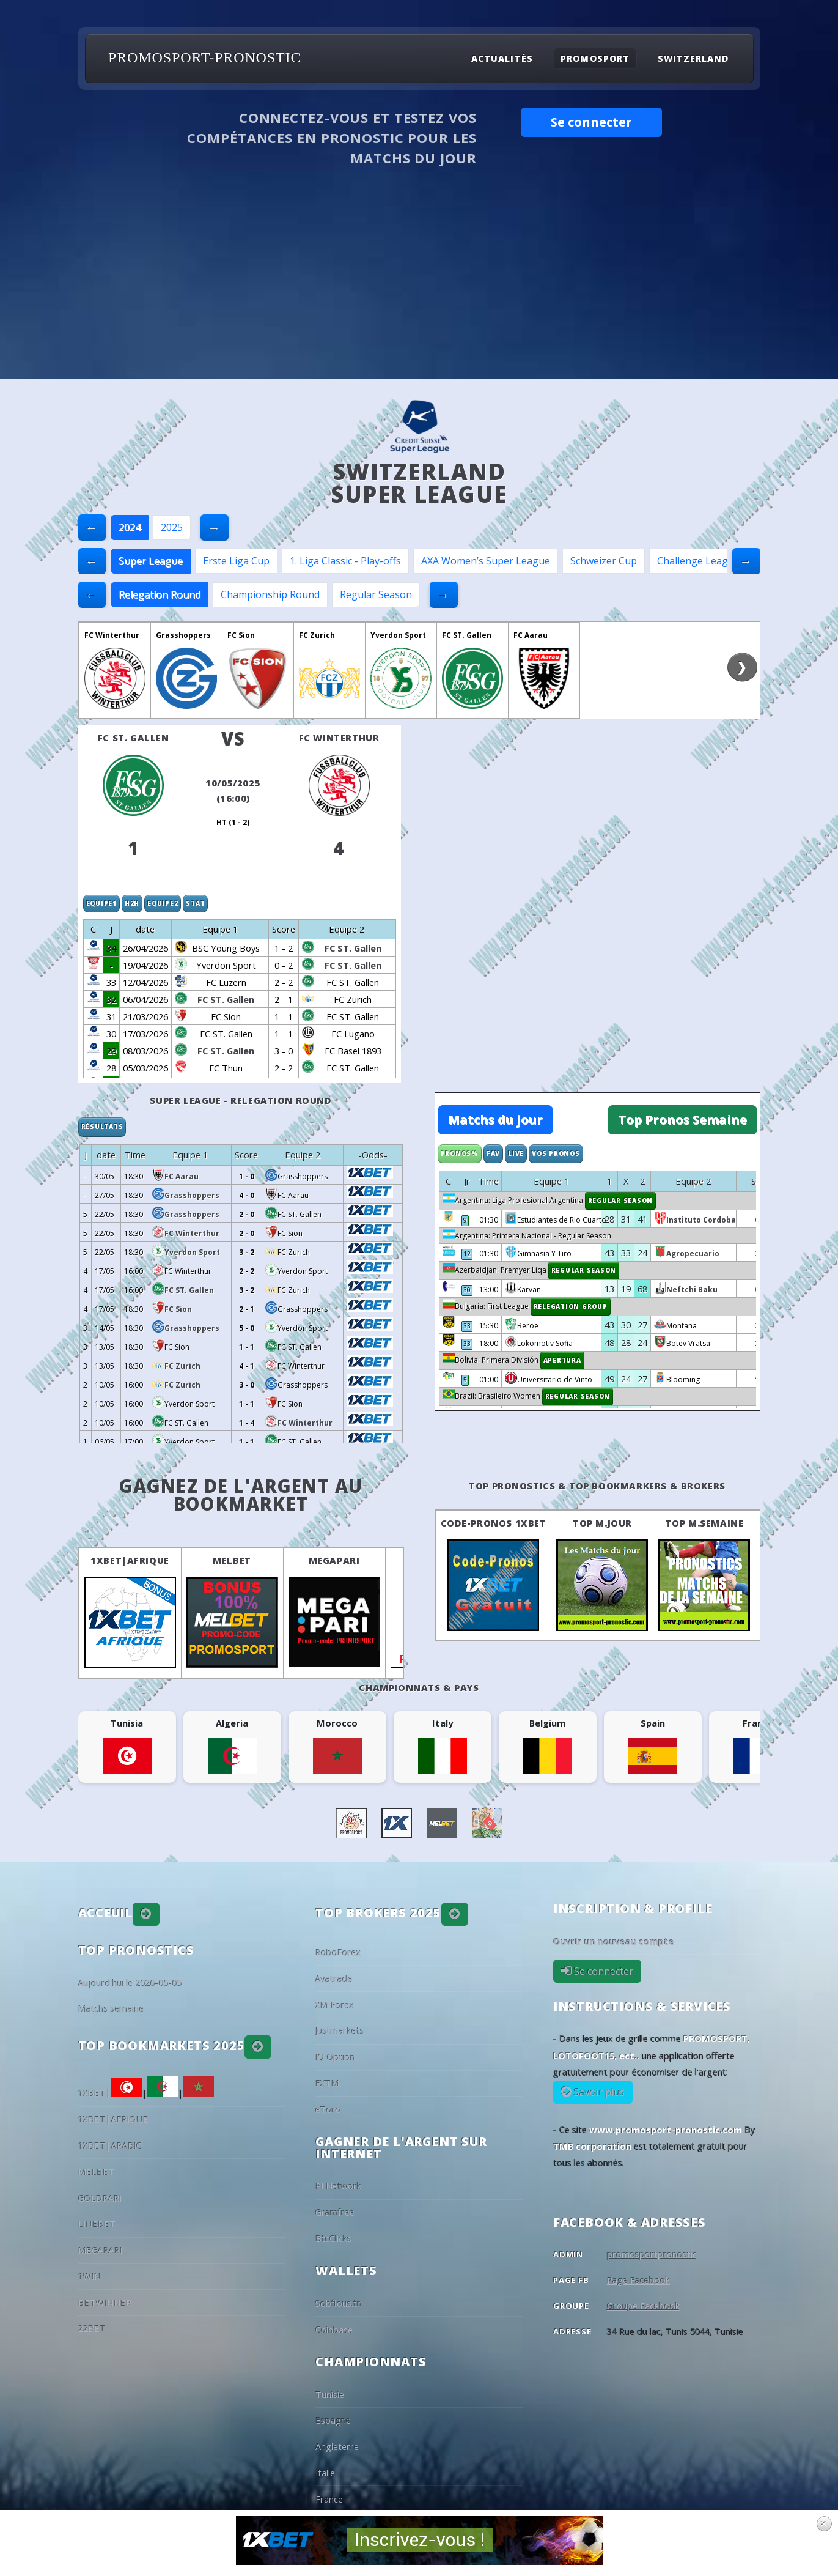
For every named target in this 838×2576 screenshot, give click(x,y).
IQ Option (335, 2057)
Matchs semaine (111, 2008)
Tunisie (329, 2394)
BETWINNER (104, 2303)
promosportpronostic (652, 2254)
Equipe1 (101, 903)
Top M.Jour (602, 1523)
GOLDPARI (100, 2198)
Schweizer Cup (603, 561)
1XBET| (110, 2093)
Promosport (595, 58)
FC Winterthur (111, 635)
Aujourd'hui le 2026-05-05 (130, 1983)
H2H (132, 903)
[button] (146, 1914)
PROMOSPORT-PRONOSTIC (204, 57)
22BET (92, 2328)
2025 (172, 527)
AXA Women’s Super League (485, 561)
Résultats (102, 1126)
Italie (325, 2473)
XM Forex (335, 2005)
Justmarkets (339, 2030)
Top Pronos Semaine (682, 1119)
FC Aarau (530, 635)
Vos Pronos (556, 1153)
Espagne (333, 2420)
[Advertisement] (419, 286)
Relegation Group (571, 1306)
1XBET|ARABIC (110, 2145)
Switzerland (693, 58)
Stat (195, 903)
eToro (328, 2109)
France (329, 2499)
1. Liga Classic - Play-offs (345, 561)
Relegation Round (159, 594)
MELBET (232, 1560)
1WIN (89, 2276)
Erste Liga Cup (236, 561)
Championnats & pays (419, 1687)
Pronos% (460, 1153)
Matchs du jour (495, 1119)
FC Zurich (317, 635)
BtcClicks (333, 2238)
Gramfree (335, 2212)
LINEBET (97, 2224)
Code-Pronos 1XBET (493, 1523)
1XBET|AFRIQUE (129, 1560)
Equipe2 (162, 903)
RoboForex (338, 1952)
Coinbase (334, 2329)
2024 (130, 527)
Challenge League (698, 561)
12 (467, 1253)
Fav (493, 1153)
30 (467, 1290)
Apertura (562, 1360)
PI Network (338, 2186)
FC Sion (241, 635)
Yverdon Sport (398, 635)
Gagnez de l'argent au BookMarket (241, 1495)
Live (516, 1153)
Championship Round (270, 594)
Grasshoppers (183, 635)
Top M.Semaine (705, 1523)
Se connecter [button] (591, 122)
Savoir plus (598, 2092)
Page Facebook (638, 2280)
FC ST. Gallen (466, 635)
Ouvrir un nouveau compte (613, 1941)
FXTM (327, 2083)
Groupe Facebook (643, 2306)
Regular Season (376, 594)
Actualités (501, 58)
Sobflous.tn (338, 2303)
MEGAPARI (334, 1560)
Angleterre (337, 2446)
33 (467, 1326)
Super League (151, 561)
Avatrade (334, 1978)
